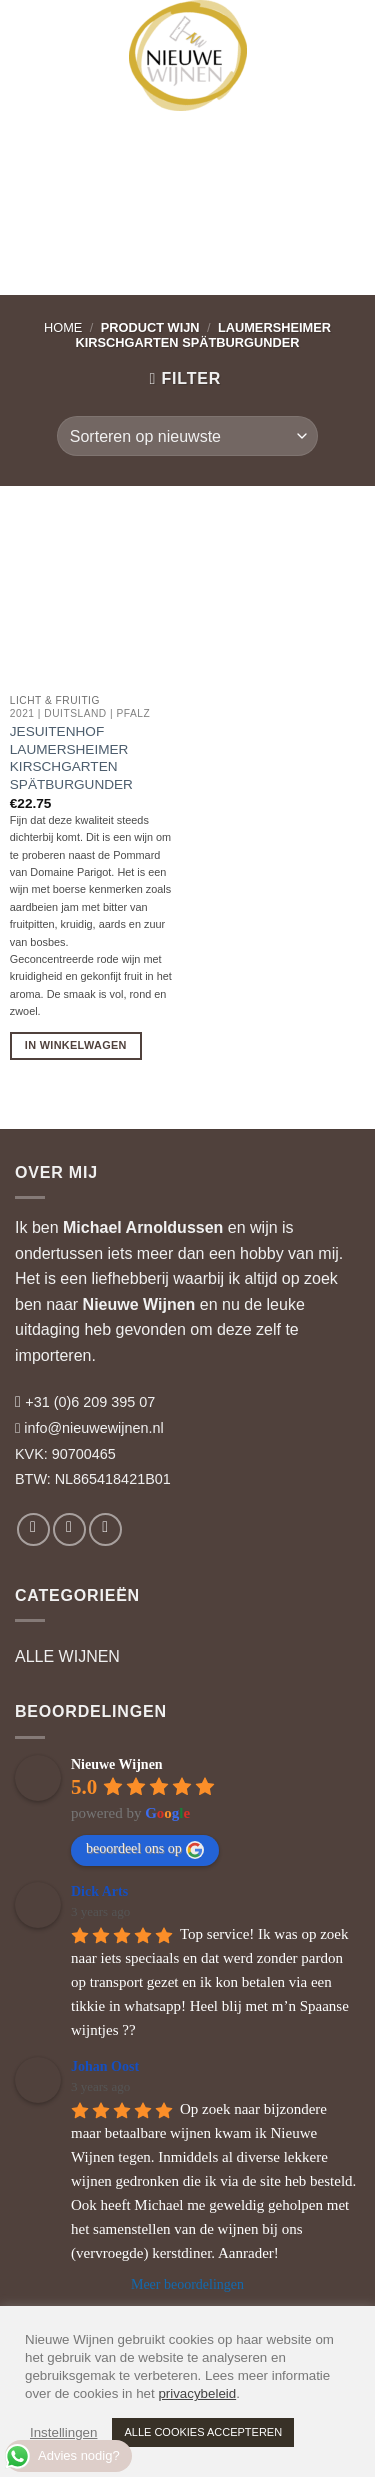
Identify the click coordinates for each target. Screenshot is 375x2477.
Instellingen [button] (63, 2432)
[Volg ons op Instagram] (69, 1529)
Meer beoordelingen (187, 2284)
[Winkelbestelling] (187, 436)
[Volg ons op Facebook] (33, 1529)
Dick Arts (99, 1891)
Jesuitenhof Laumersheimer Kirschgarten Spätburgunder (71, 758)
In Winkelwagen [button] (76, 1045)
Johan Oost (105, 2066)
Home (63, 327)
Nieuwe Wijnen (139, 1304)
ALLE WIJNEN (67, 1656)
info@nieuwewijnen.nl (93, 1428)
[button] (33, 30)
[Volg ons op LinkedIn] (105, 1529)
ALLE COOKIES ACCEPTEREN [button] (203, 2432)
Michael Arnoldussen (143, 1227)
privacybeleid (197, 2393)
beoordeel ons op (145, 1850)
